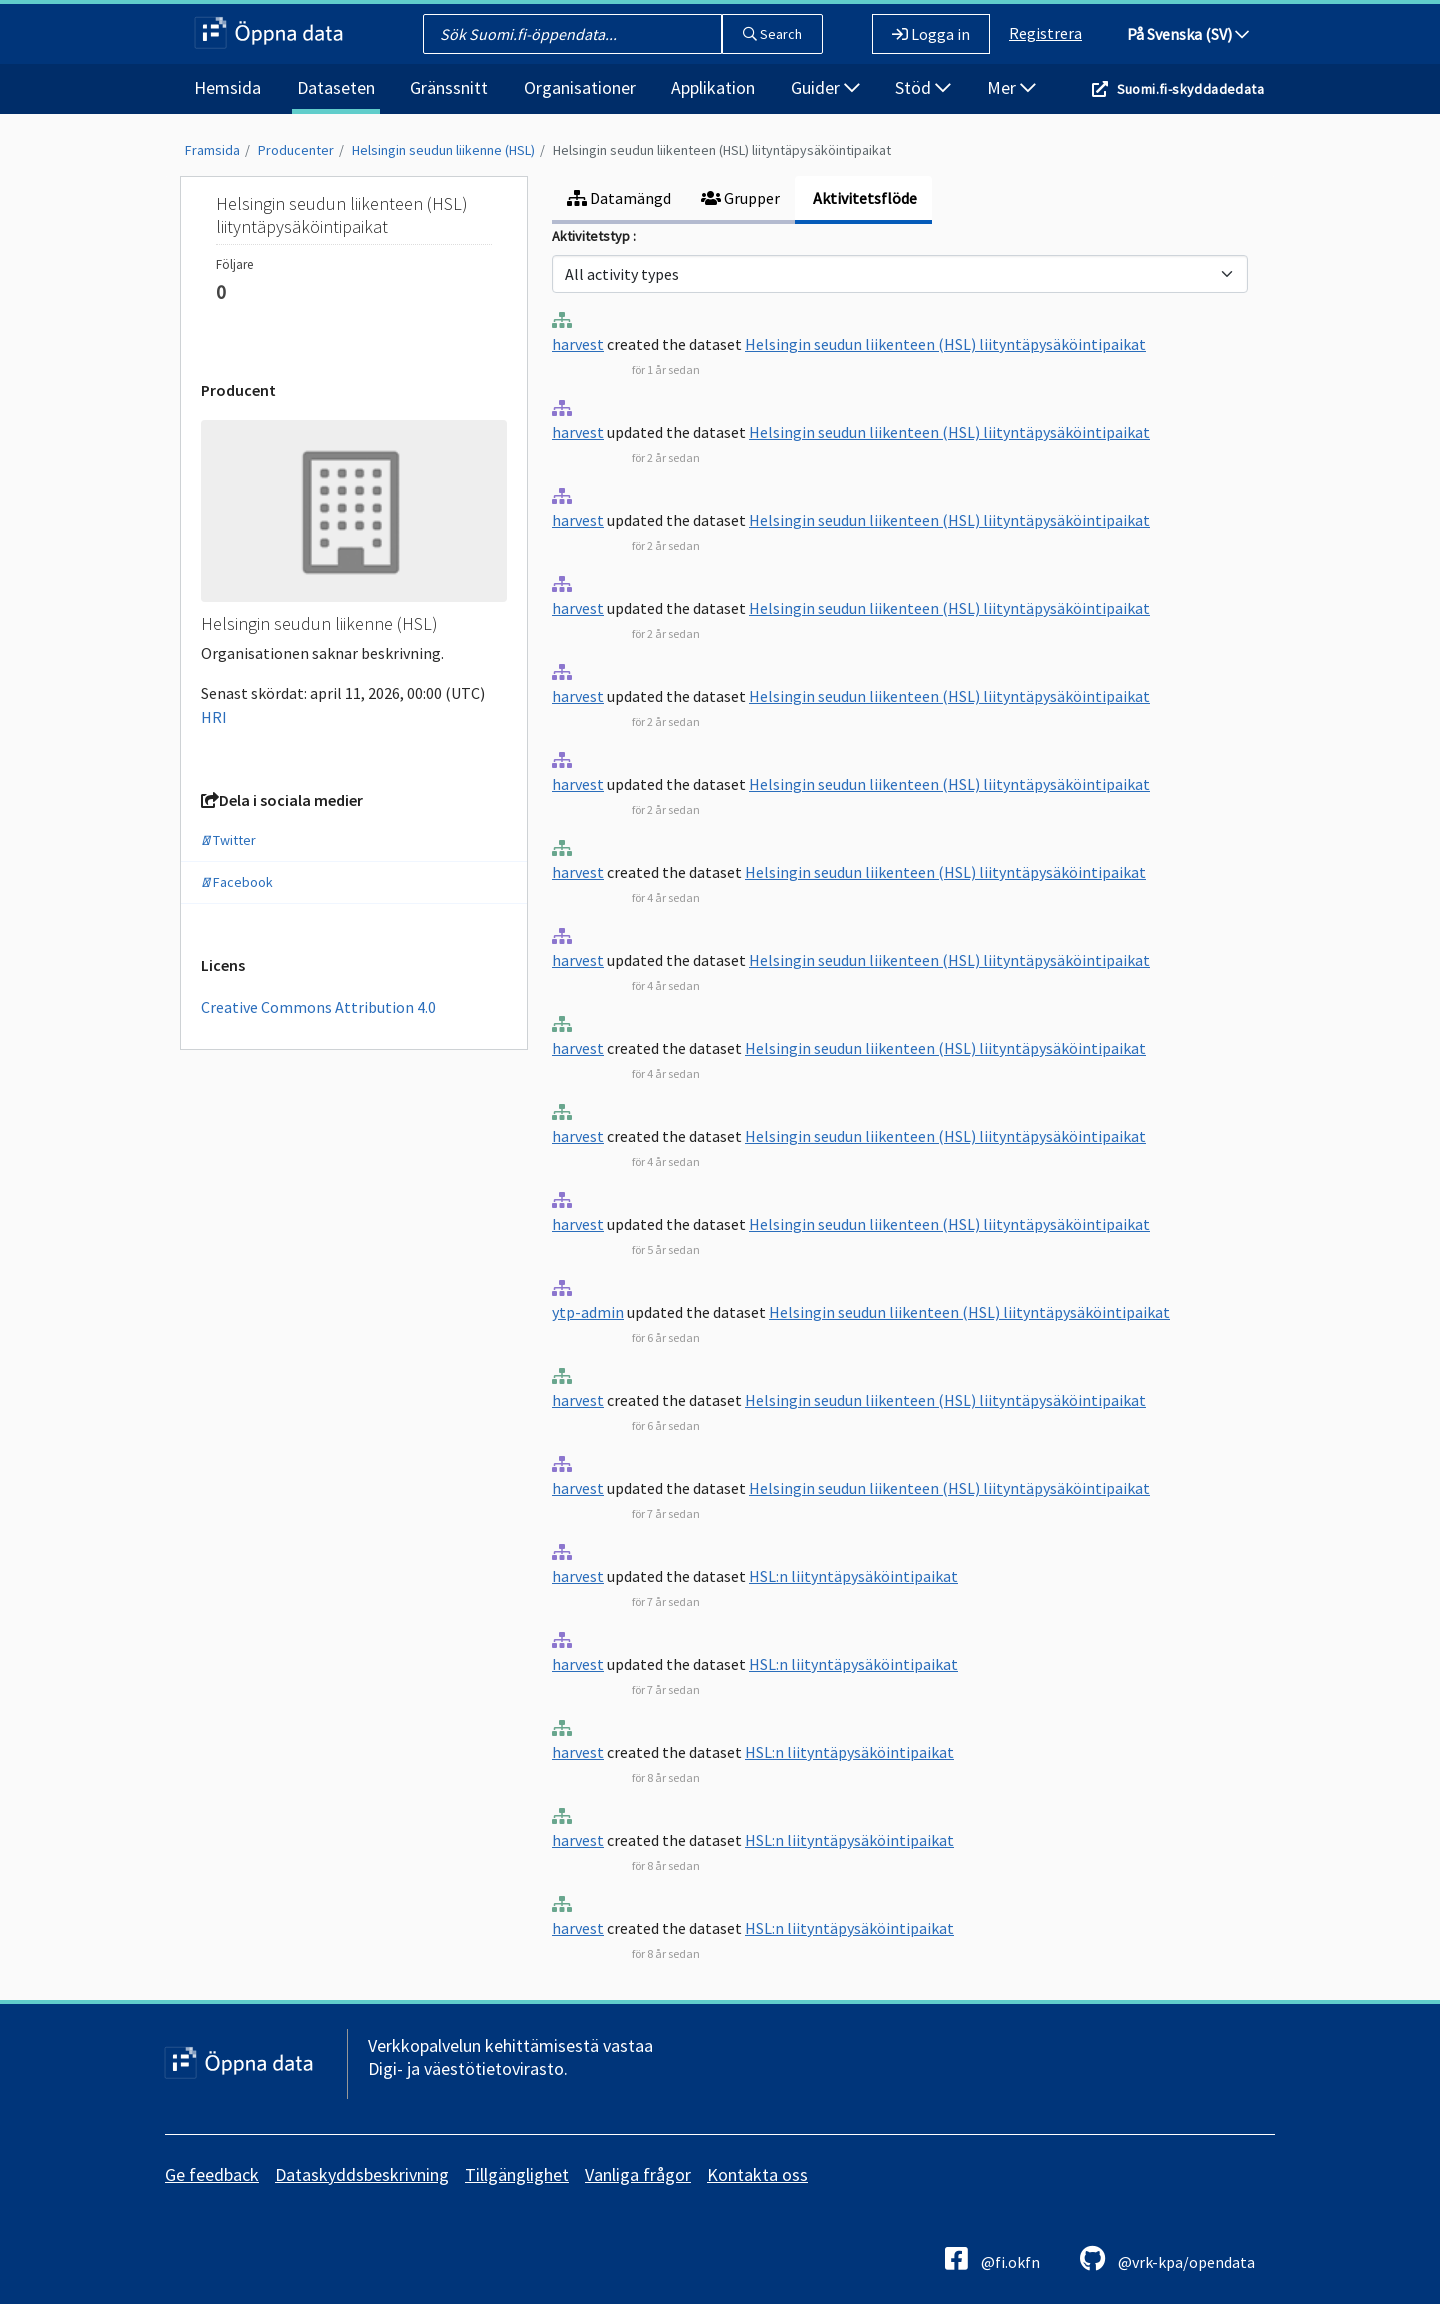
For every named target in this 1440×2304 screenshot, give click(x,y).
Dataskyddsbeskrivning (362, 2174)
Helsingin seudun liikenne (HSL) (443, 150)
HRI (214, 717)
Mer (1011, 87)
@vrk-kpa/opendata (1167, 2258)
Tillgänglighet (517, 2174)
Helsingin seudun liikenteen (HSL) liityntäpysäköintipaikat (722, 150)
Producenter (296, 150)
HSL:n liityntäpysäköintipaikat (853, 1576)
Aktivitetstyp (592, 236)
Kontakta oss (757, 2174)
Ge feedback (212, 2174)
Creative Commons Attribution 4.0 (318, 1007)
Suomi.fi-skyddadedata (1190, 89)
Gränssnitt (449, 87)
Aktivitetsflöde (863, 198)
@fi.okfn (992, 2258)
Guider (825, 87)
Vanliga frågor (638, 2174)
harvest (578, 344)
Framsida (212, 150)
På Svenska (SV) (1188, 34)
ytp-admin (588, 1312)
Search (772, 34)
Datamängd (619, 198)
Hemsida (227, 87)
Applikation (713, 87)
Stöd (923, 87)
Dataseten (336, 87)
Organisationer (580, 87)
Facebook (237, 882)
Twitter (228, 840)
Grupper (740, 198)
